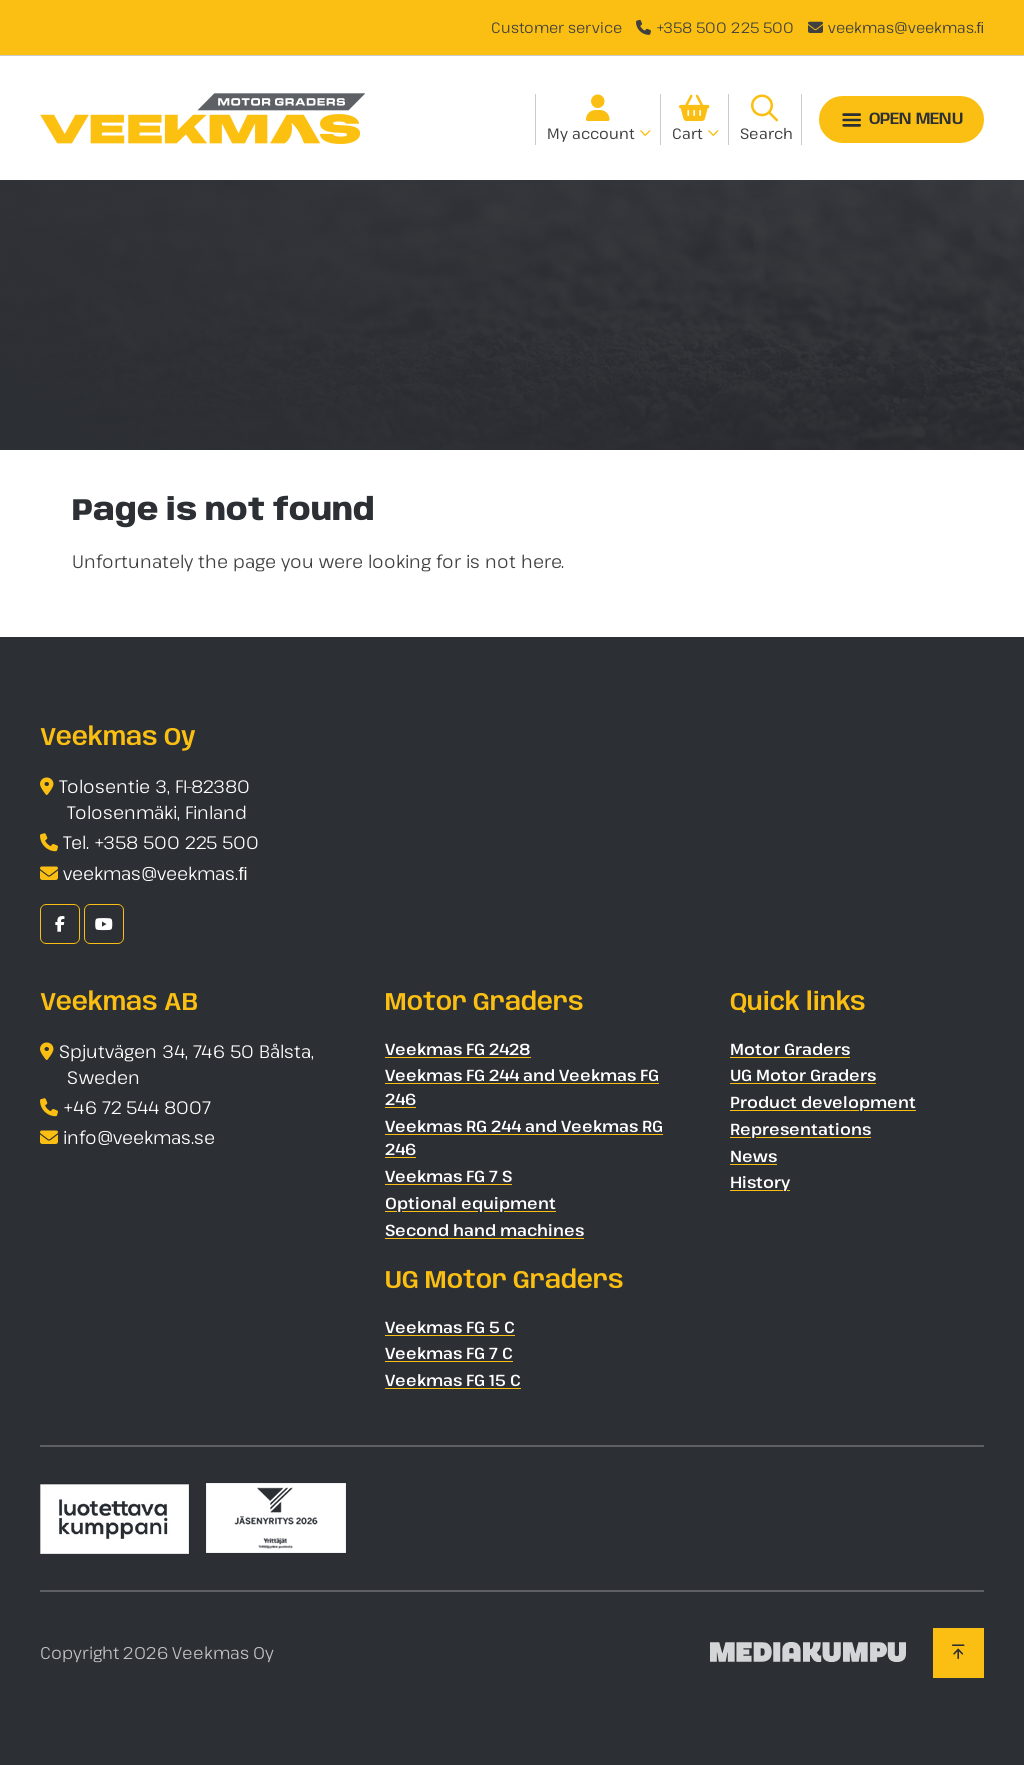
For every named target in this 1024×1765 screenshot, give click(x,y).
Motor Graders (790, 1049)
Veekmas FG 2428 (458, 1049)
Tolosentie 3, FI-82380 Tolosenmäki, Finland (154, 799)
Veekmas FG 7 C (449, 1353)
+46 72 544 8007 (137, 1107)
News (753, 1156)
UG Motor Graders (803, 1075)
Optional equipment (470, 1203)
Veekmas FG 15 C (453, 1380)
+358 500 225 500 (725, 27)
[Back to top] (958, 1653)
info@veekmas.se (139, 1137)
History (760, 1182)
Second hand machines (484, 1230)
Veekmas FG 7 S (448, 1176)
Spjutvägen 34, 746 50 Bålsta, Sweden (186, 1064)
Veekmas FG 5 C (450, 1327)
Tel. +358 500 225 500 (161, 842)
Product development (823, 1102)
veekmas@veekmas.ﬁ (906, 27)
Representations (800, 1129)
